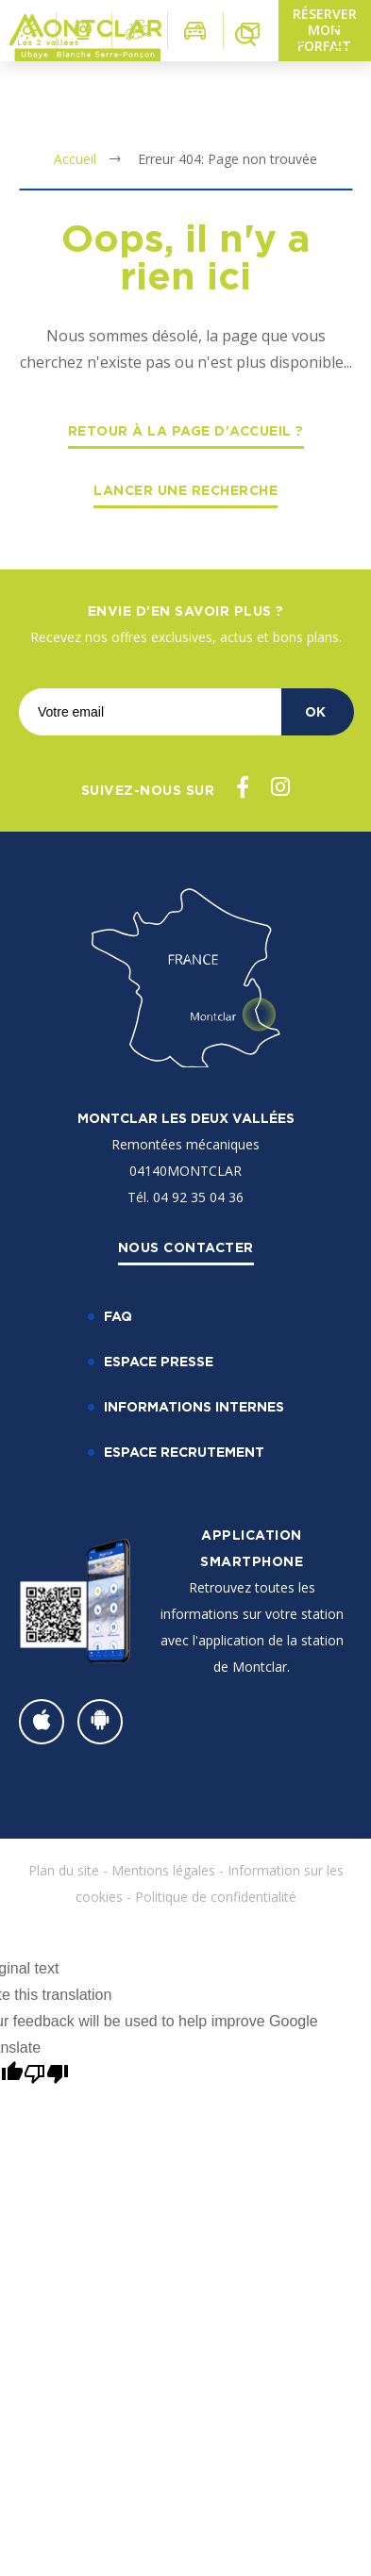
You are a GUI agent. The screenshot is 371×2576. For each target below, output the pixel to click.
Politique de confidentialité (215, 1897)
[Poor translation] (46, 2074)
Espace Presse (158, 1361)
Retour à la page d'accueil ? (186, 430)
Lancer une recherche (185, 490)
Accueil (75, 159)
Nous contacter (186, 1247)
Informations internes (194, 1406)
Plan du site (63, 1870)
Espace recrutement (184, 1452)
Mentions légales (163, 1870)
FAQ (118, 1316)
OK (315, 711)
